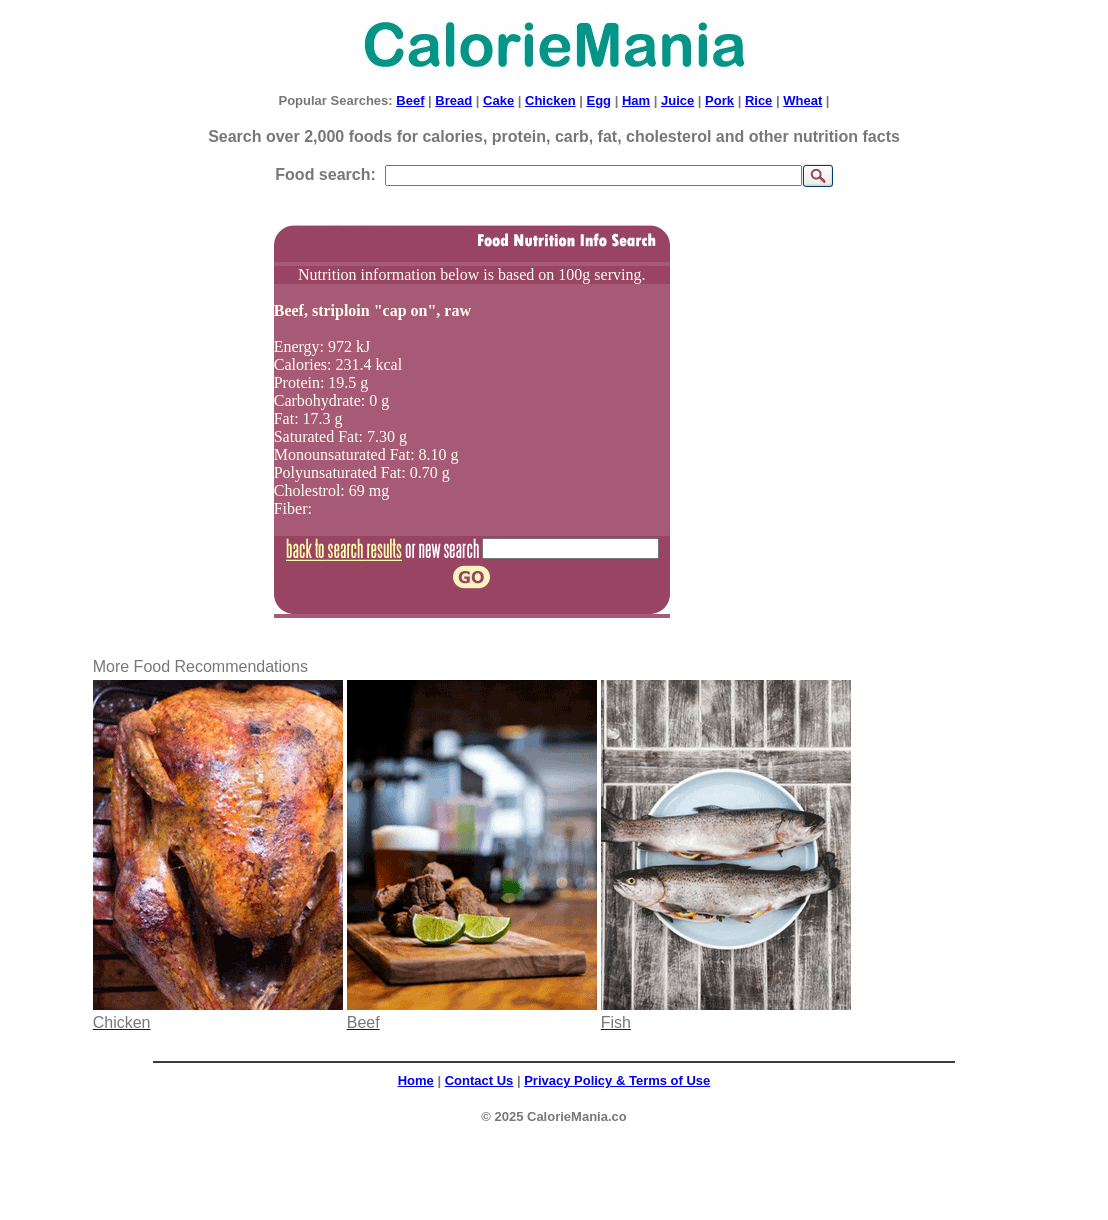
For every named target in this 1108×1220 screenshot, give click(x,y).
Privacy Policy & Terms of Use (617, 1080)
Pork (719, 100)
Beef (410, 100)
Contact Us (479, 1080)
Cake (498, 100)
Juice (677, 100)
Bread (453, 100)
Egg (598, 100)
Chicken (550, 100)
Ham (636, 100)
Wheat (802, 100)
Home (416, 1080)
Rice (758, 100)
